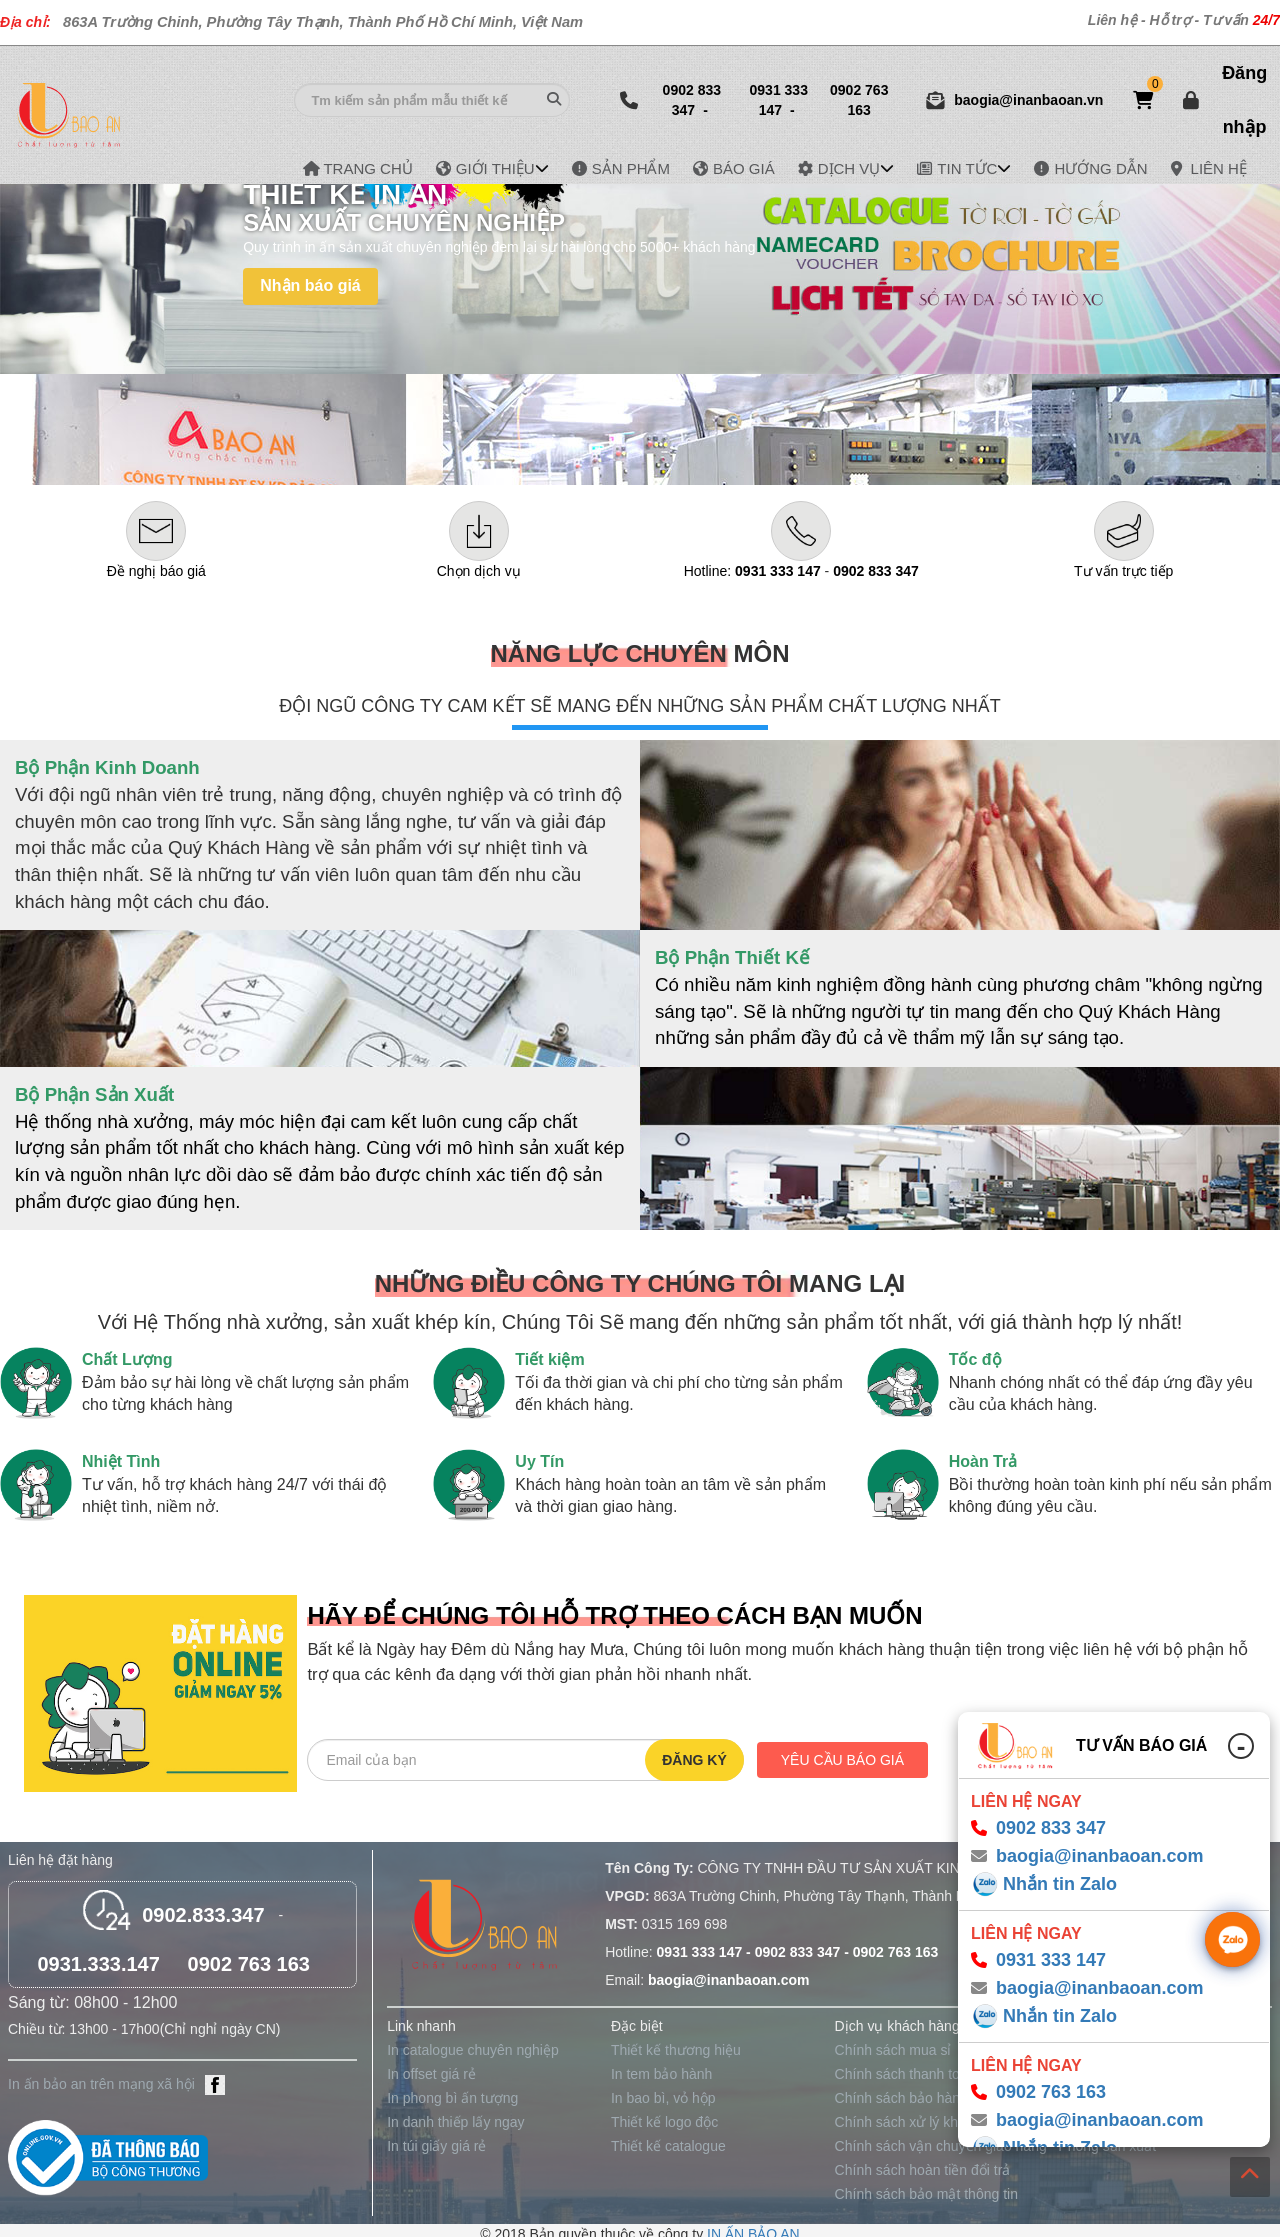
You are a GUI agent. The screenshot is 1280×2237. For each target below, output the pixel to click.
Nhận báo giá (310, 285)
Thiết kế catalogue (668, 2146)
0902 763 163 (859, 100)
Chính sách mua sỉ (893, 2050)
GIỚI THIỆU (495, 168)
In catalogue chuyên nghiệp (472, 2050)
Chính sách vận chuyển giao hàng (941, 2146)
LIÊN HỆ (1219, 168)
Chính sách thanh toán (905, 2074)
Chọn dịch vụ (479, 571)
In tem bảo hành (661, 2074)
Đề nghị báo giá (156, 571)
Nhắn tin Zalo (1060, 1884)
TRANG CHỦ (367, 168)
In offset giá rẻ (431, 2074)
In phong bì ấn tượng (452, 2098)
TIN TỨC (967, 168)
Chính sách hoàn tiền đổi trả (923, 2170)
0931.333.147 (98, 1964)
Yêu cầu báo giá (842, 1760)
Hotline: (752, 571)
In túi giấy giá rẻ (436, 2146)
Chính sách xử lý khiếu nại (917, 2122)
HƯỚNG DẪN (1100, 168)
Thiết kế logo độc (664, 2122)
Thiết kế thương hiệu (676, 2050)
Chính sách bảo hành (901, 2098)
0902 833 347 (692, 100)
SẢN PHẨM (631, 168)
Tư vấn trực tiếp (1123, 571)
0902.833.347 (203, 1915)
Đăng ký (694, 1760)
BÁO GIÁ (744, 168)
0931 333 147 (779, 100)
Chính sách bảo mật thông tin (926, 2194)
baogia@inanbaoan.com (1100, 1856)
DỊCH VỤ (849, 168)
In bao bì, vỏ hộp (663, 2098)
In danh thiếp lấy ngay (455, 2122)
